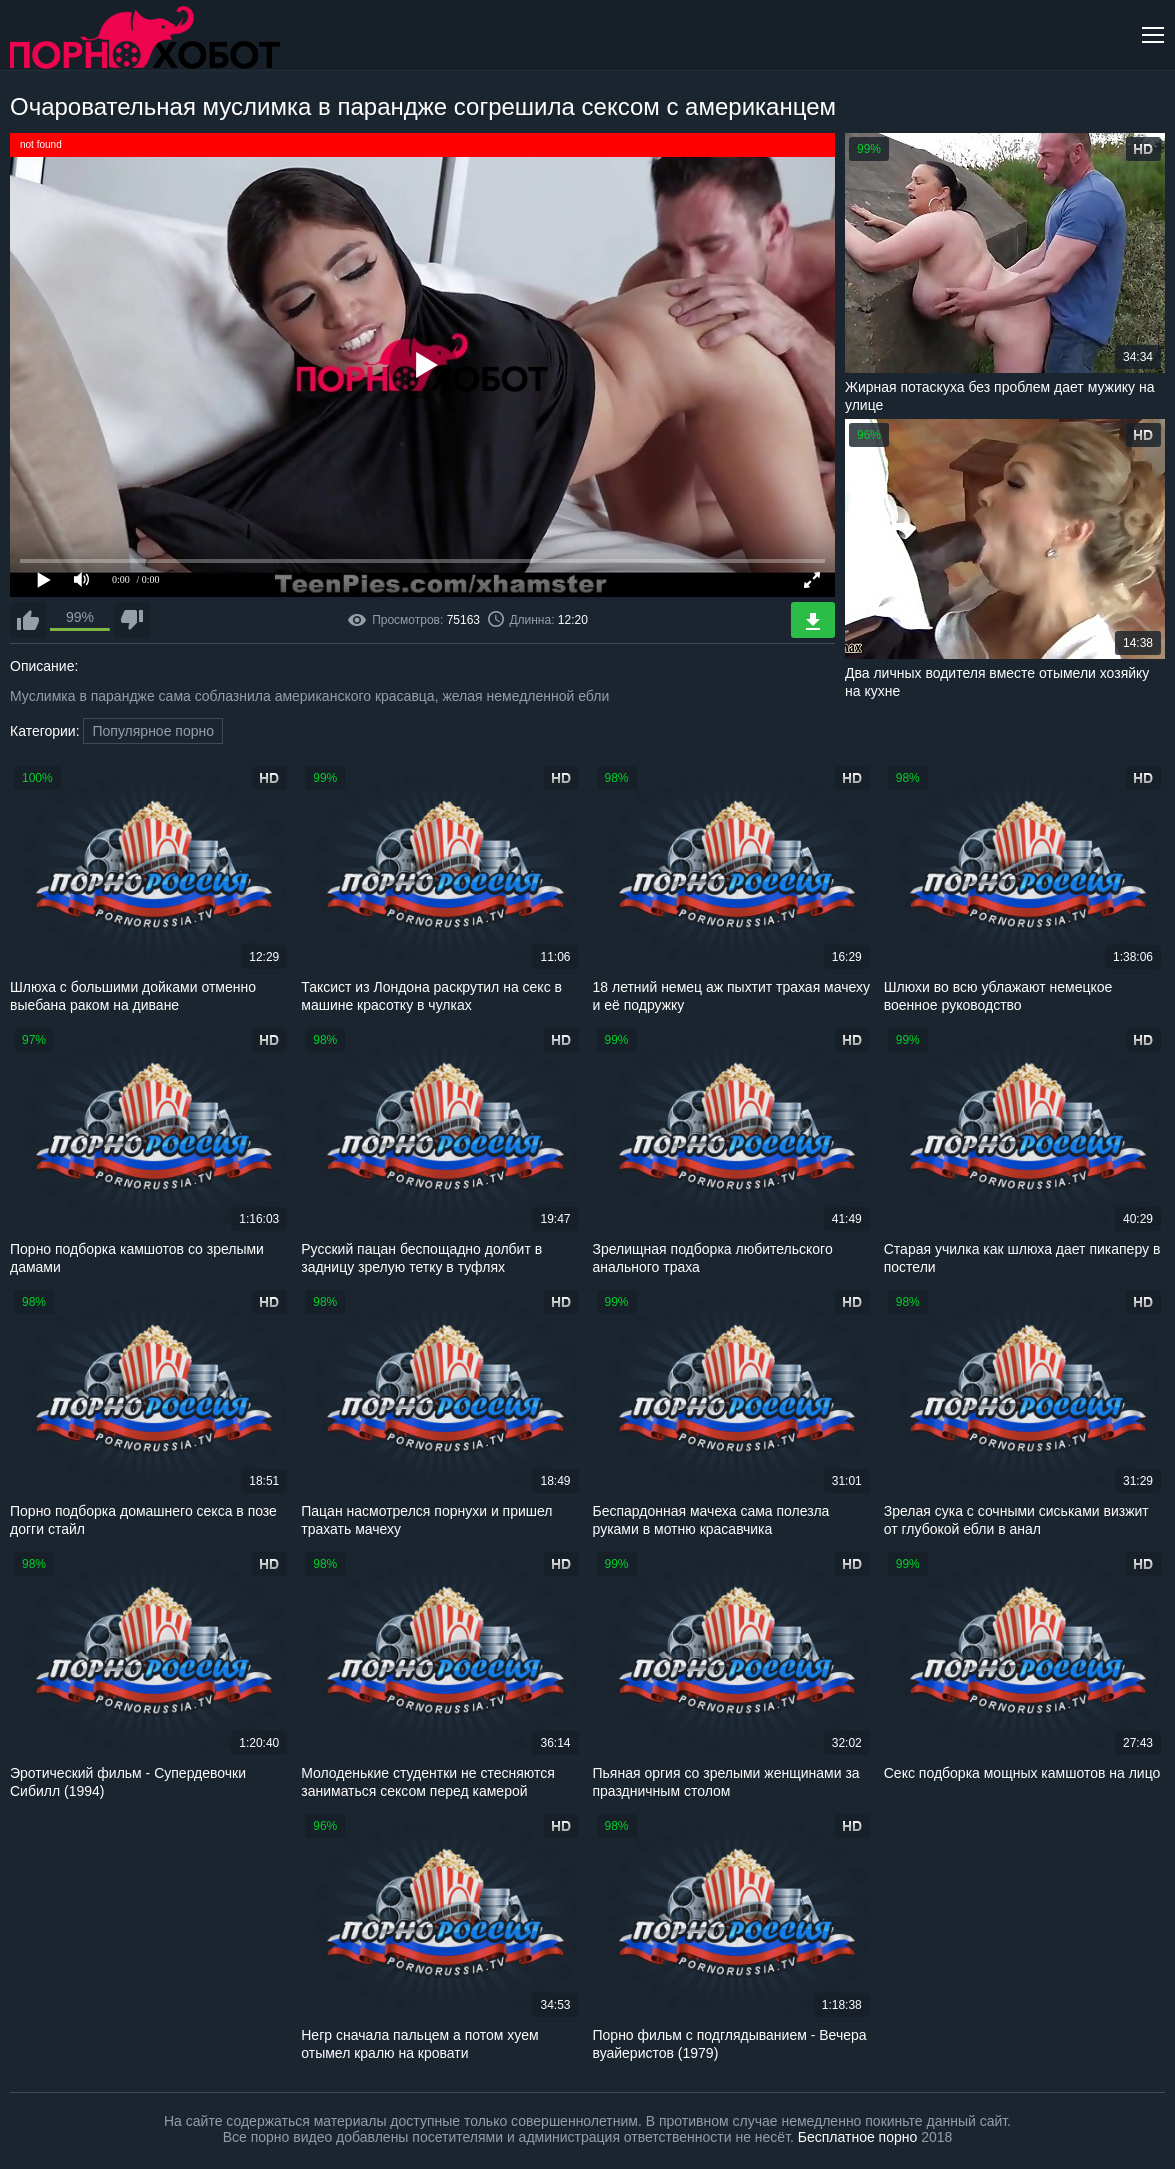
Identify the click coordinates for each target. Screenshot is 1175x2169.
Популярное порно (153, 731)
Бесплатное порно (857, 2137)
